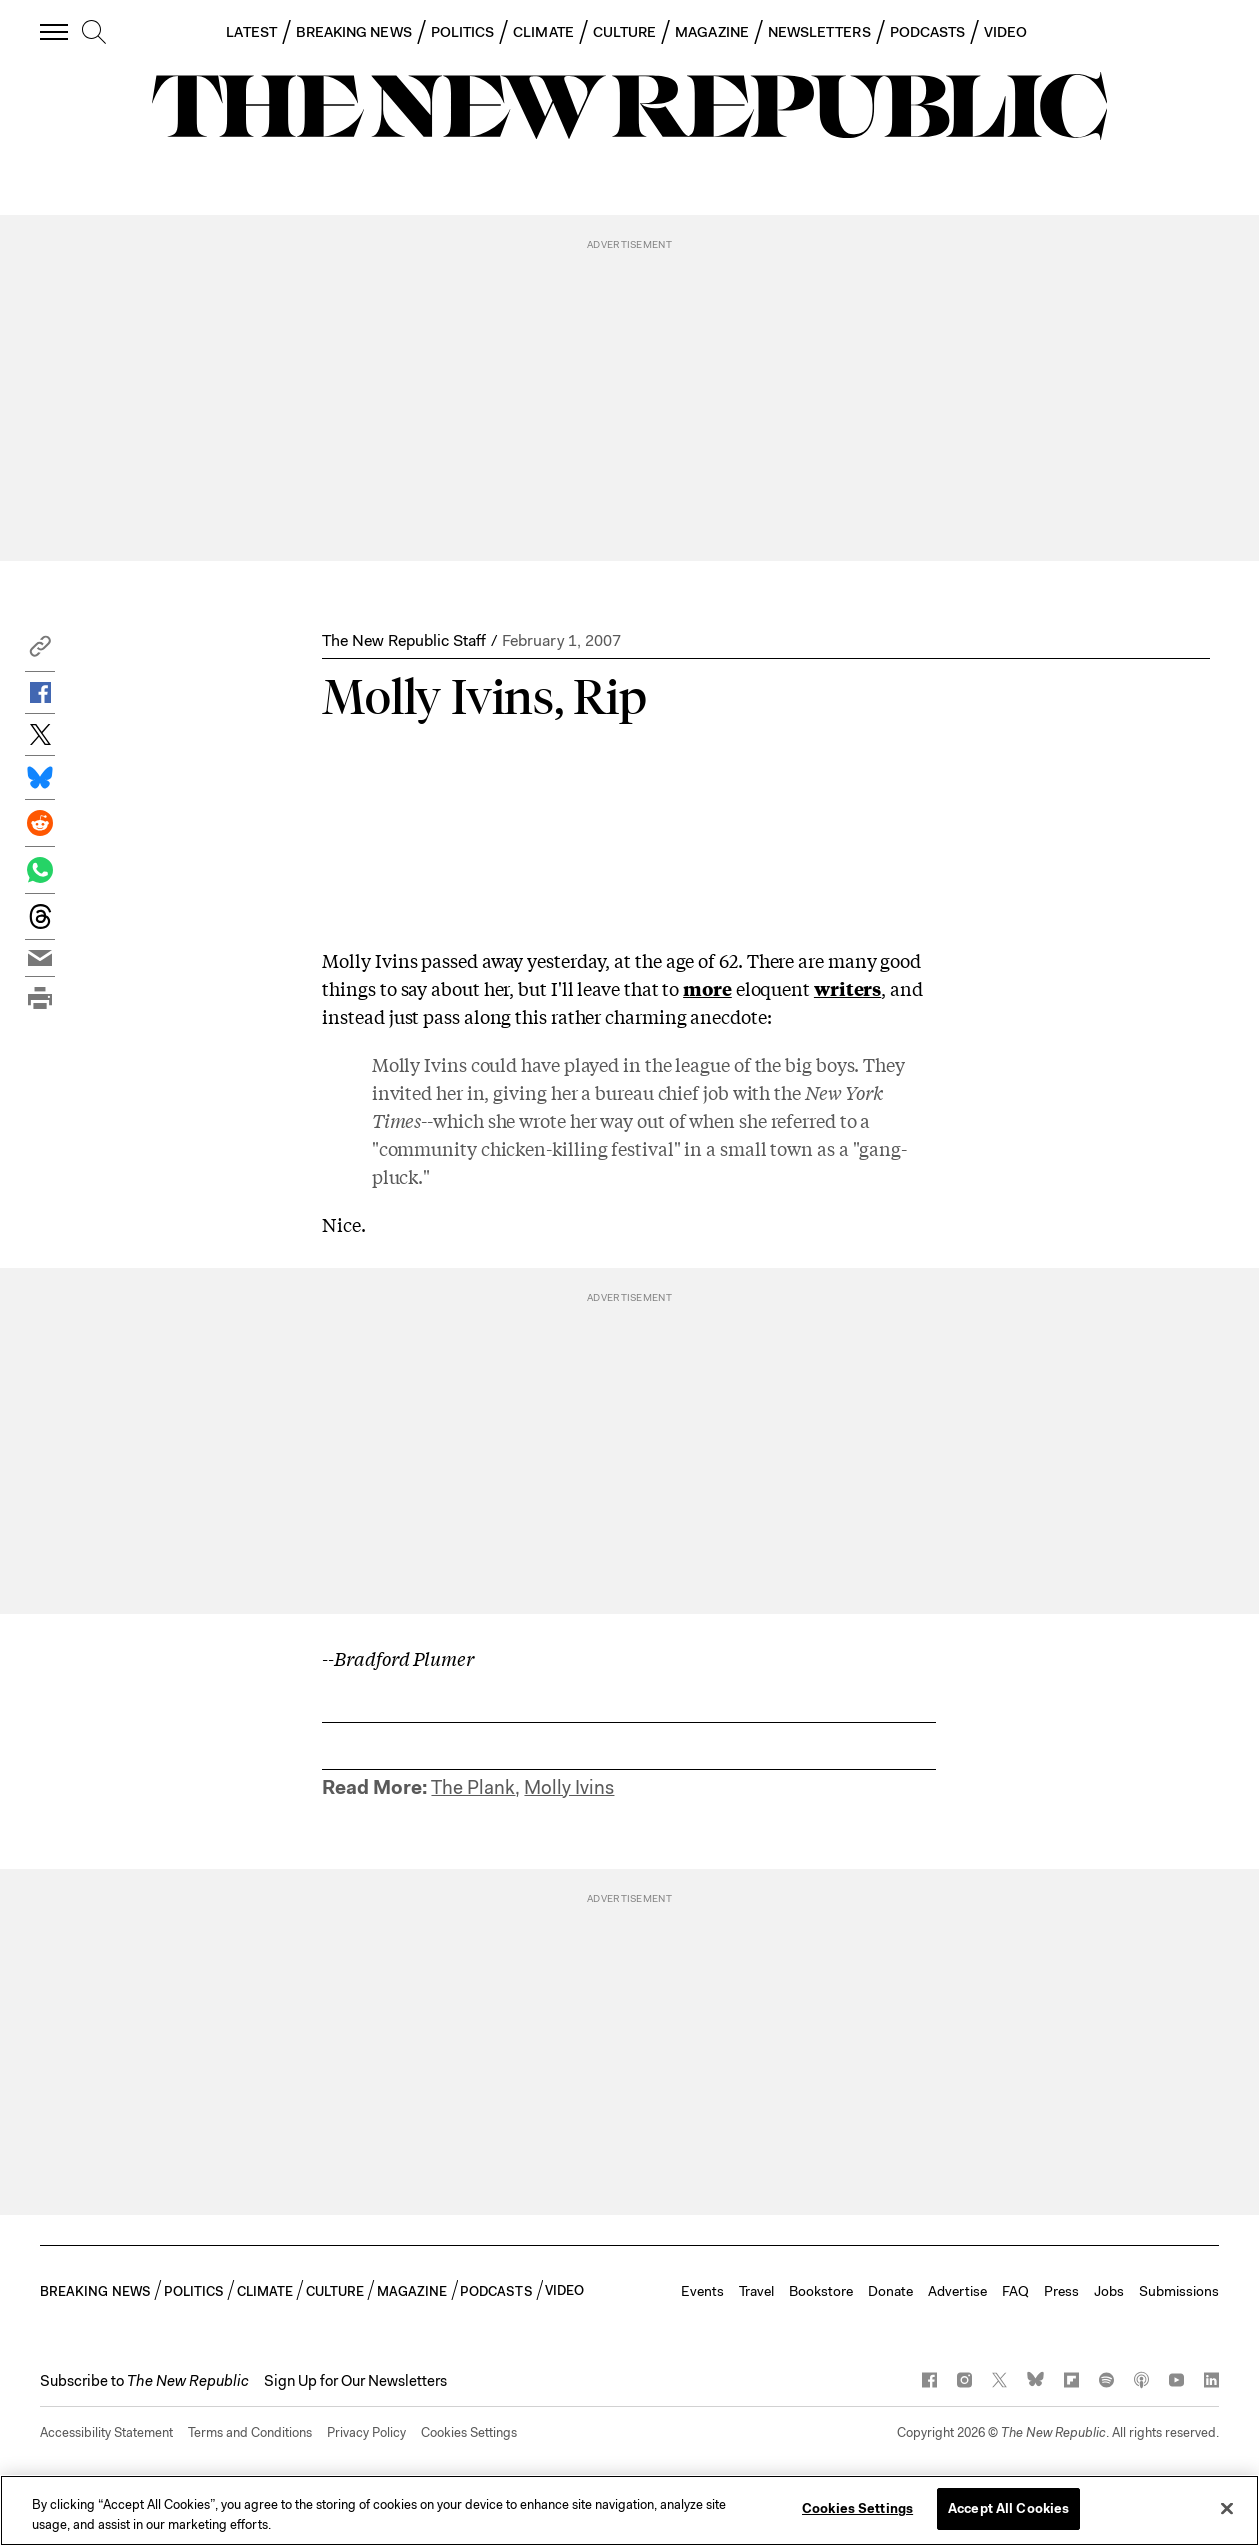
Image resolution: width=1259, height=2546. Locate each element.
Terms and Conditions (250, 2432)
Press (1061, 2291)
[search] (94, 33)
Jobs (1109, 2291)
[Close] (1227, 2508)
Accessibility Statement (106, 2432)
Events (702, 2291)
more (707, 988)
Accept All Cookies (1008, 2508)
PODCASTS (928, 32)
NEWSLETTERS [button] (819, 32)
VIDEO (1005, 32)
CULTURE (625, 32)
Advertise (957, 2291)
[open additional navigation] (55, 31)
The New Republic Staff (404, 640)
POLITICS (463, 32)
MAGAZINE (712, 32)
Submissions (1179, 2291)
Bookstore (821, 2291)
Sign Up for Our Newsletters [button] (355, 2381)
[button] (40, 651)
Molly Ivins (569, 1787)
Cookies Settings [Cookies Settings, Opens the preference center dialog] (857, 2508)
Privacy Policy (366, 2432)
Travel (756, 2291)
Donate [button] (890, 2291)
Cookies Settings (469, 2432)
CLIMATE (543, 32)
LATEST (251, 32)
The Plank (473, 1787)
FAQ (1015, 2291)
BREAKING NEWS (354, 32)
